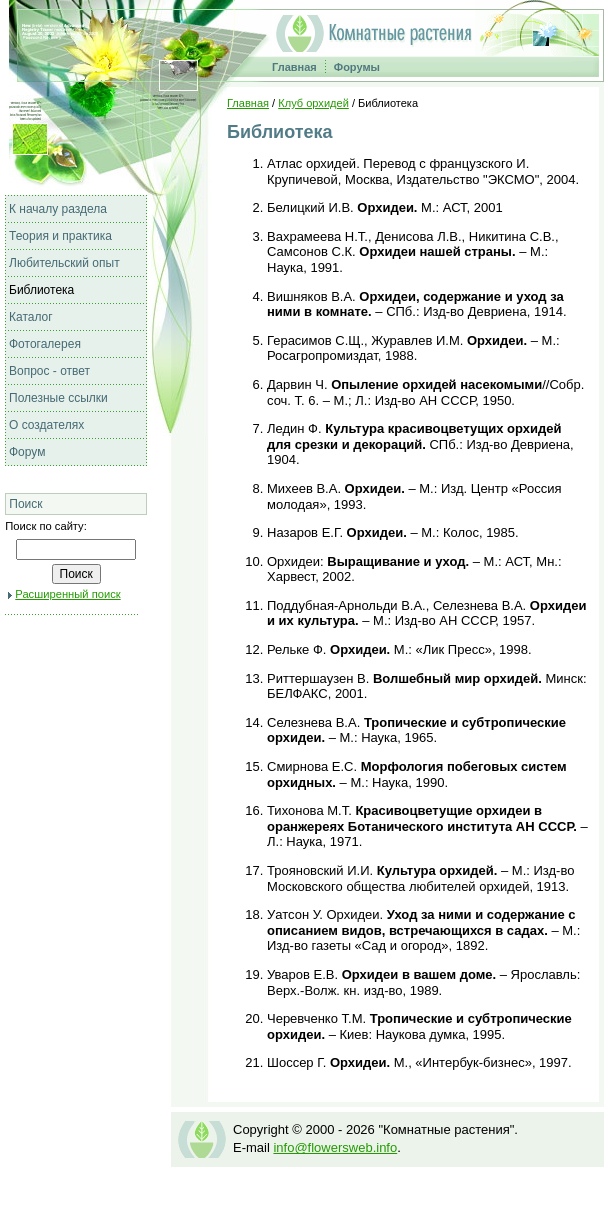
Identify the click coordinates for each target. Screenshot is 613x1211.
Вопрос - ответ (49, 371)
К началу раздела (58, 209)
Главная (294, 67)
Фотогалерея (45, 344)
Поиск (25, 504)
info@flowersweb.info (335, 1147)
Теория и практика (60, 236)
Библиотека (41, 290)
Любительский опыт (64, 263)
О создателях (46, 425)
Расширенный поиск (67, 594)
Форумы (357, 67)
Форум (27, 452)
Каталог (31, 317)
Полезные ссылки (58, 398)
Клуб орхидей (313, 103)
